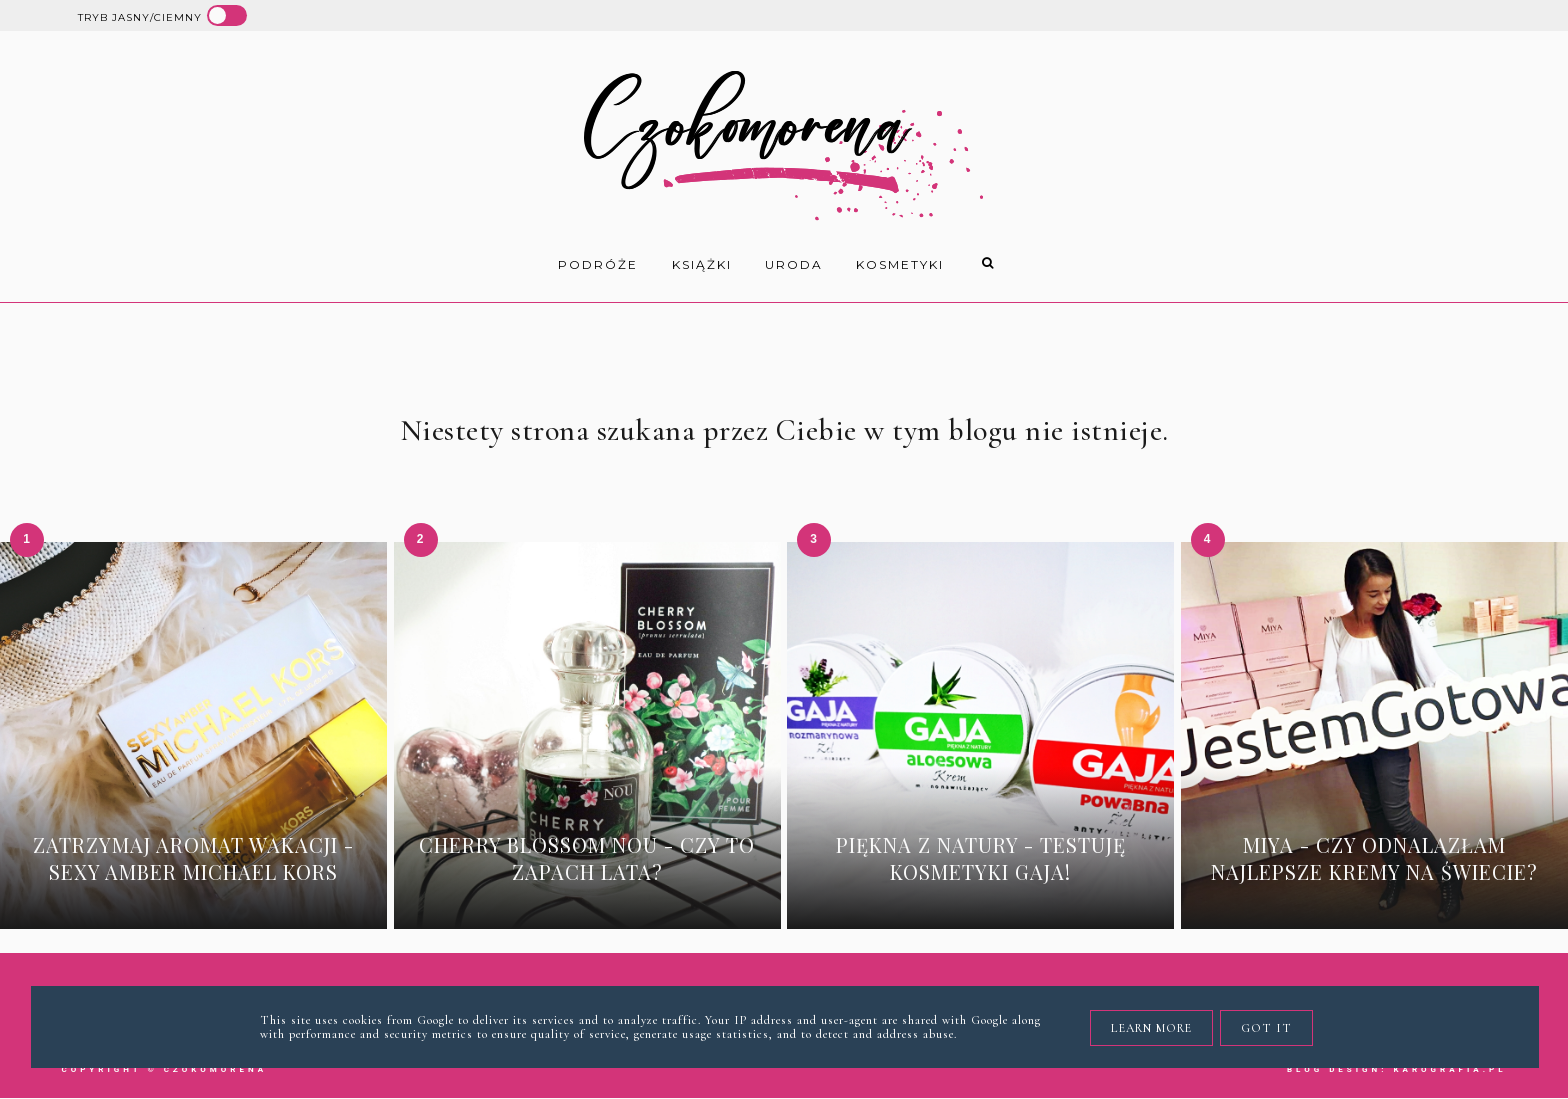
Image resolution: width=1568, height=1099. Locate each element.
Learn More (1151, 1028)
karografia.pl (1449, 1069)
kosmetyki (900, 264)
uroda (794, 264)
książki (702, 264)
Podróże (598, 264)
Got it (1266, 1028)
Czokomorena (215, 1069)
